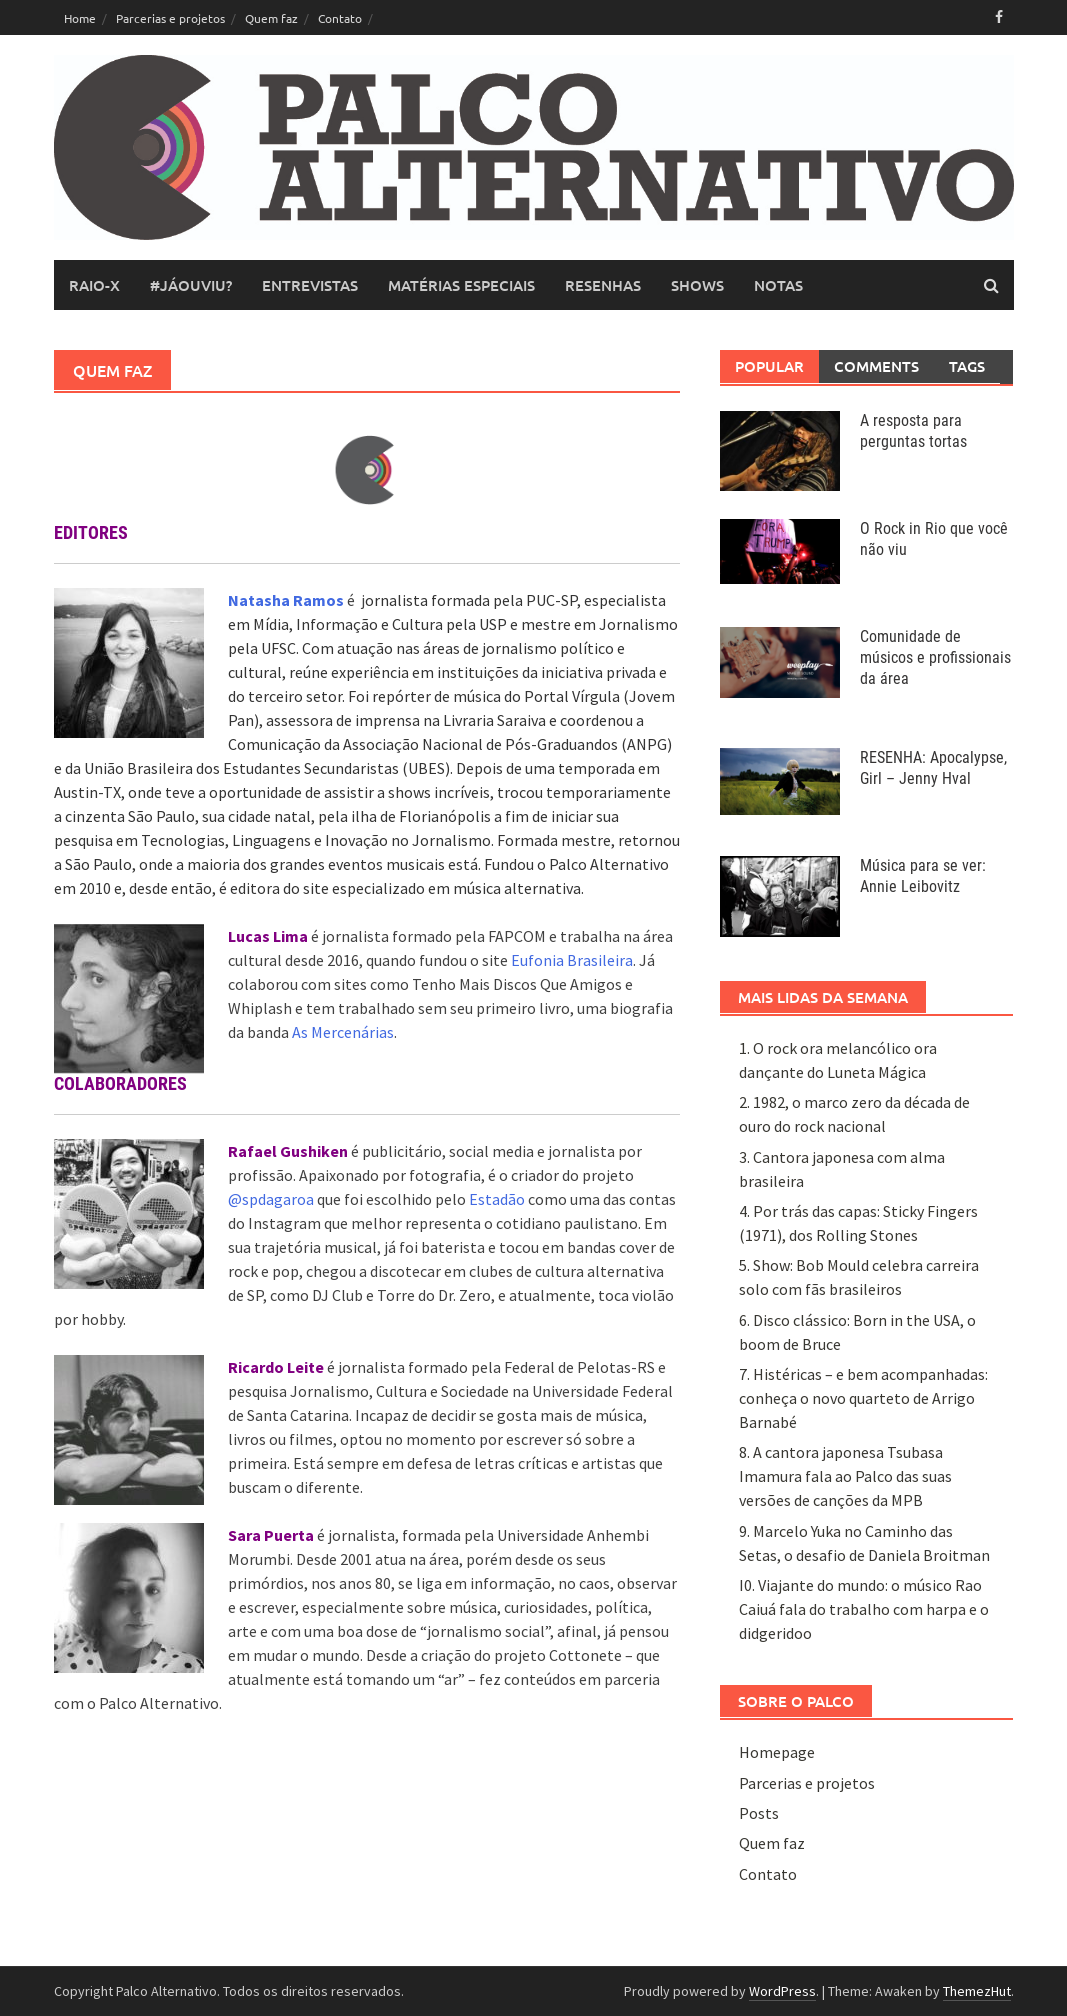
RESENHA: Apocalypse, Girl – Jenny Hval (933, 768)
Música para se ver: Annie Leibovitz (923, 876)
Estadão (497, 1199)
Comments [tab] (876, 366)
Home (80, 18)
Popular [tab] (769, 366)
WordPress (782, 1991)
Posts (759, 1813)
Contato (340, 18)
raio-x (94, 285)
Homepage (777, 1752)
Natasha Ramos (287, 600)
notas (778, 285)
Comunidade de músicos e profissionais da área (935, 657)
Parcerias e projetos (170, 18)
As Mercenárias (343, 1032)
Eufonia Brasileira (572, 960)
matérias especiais (461, 285)
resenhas (603, 285)
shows (697, 285)
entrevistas (310, 285)
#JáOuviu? (191, 285)
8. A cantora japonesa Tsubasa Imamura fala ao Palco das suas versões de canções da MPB (845, 1476)
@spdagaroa (271, 1199)
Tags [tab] (967, 366)
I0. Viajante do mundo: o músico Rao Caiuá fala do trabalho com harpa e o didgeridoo (864, 1609)
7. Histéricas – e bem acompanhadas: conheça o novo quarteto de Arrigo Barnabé (863, 1398)
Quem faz (271, 18)
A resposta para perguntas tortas (913, 431)
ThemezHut (977, 1991)
